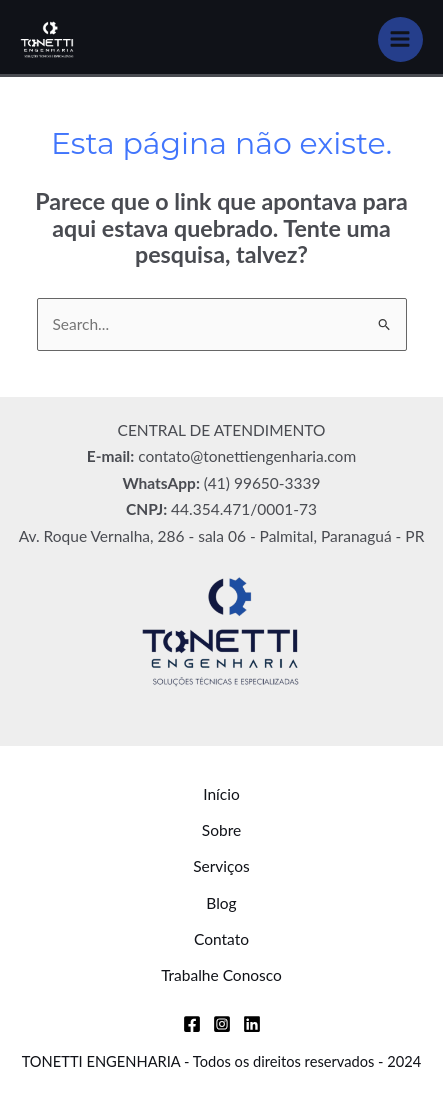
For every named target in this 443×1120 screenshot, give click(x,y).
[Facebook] (192, 1024)
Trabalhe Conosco (221, 975)
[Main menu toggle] (400, 39)
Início (221, 794)
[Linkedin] (252, 1024)
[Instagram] (222, 1024)
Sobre (221, 830)
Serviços (221, 866)
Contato (221, 939)
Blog (221, 903)
